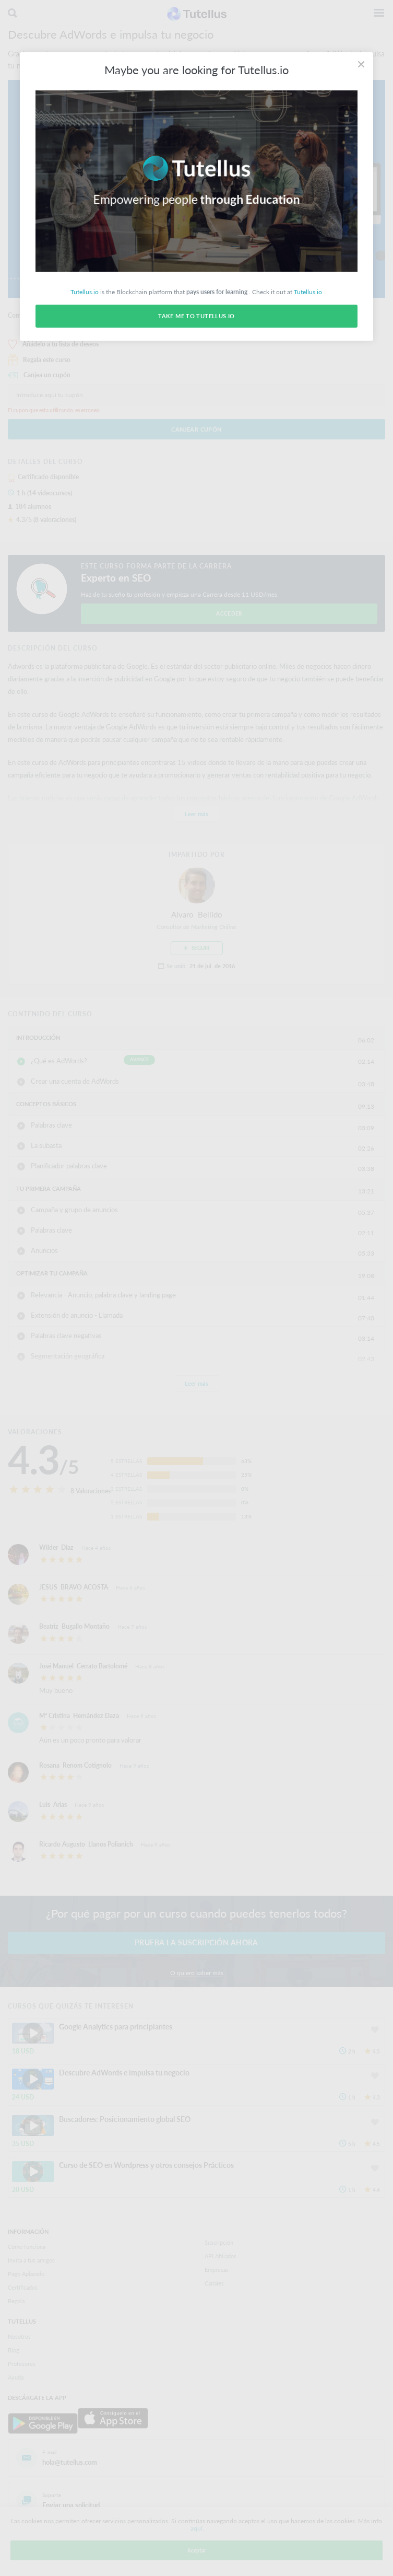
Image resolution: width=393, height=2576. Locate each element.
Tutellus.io (84, 292)
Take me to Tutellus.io (196, 315)
